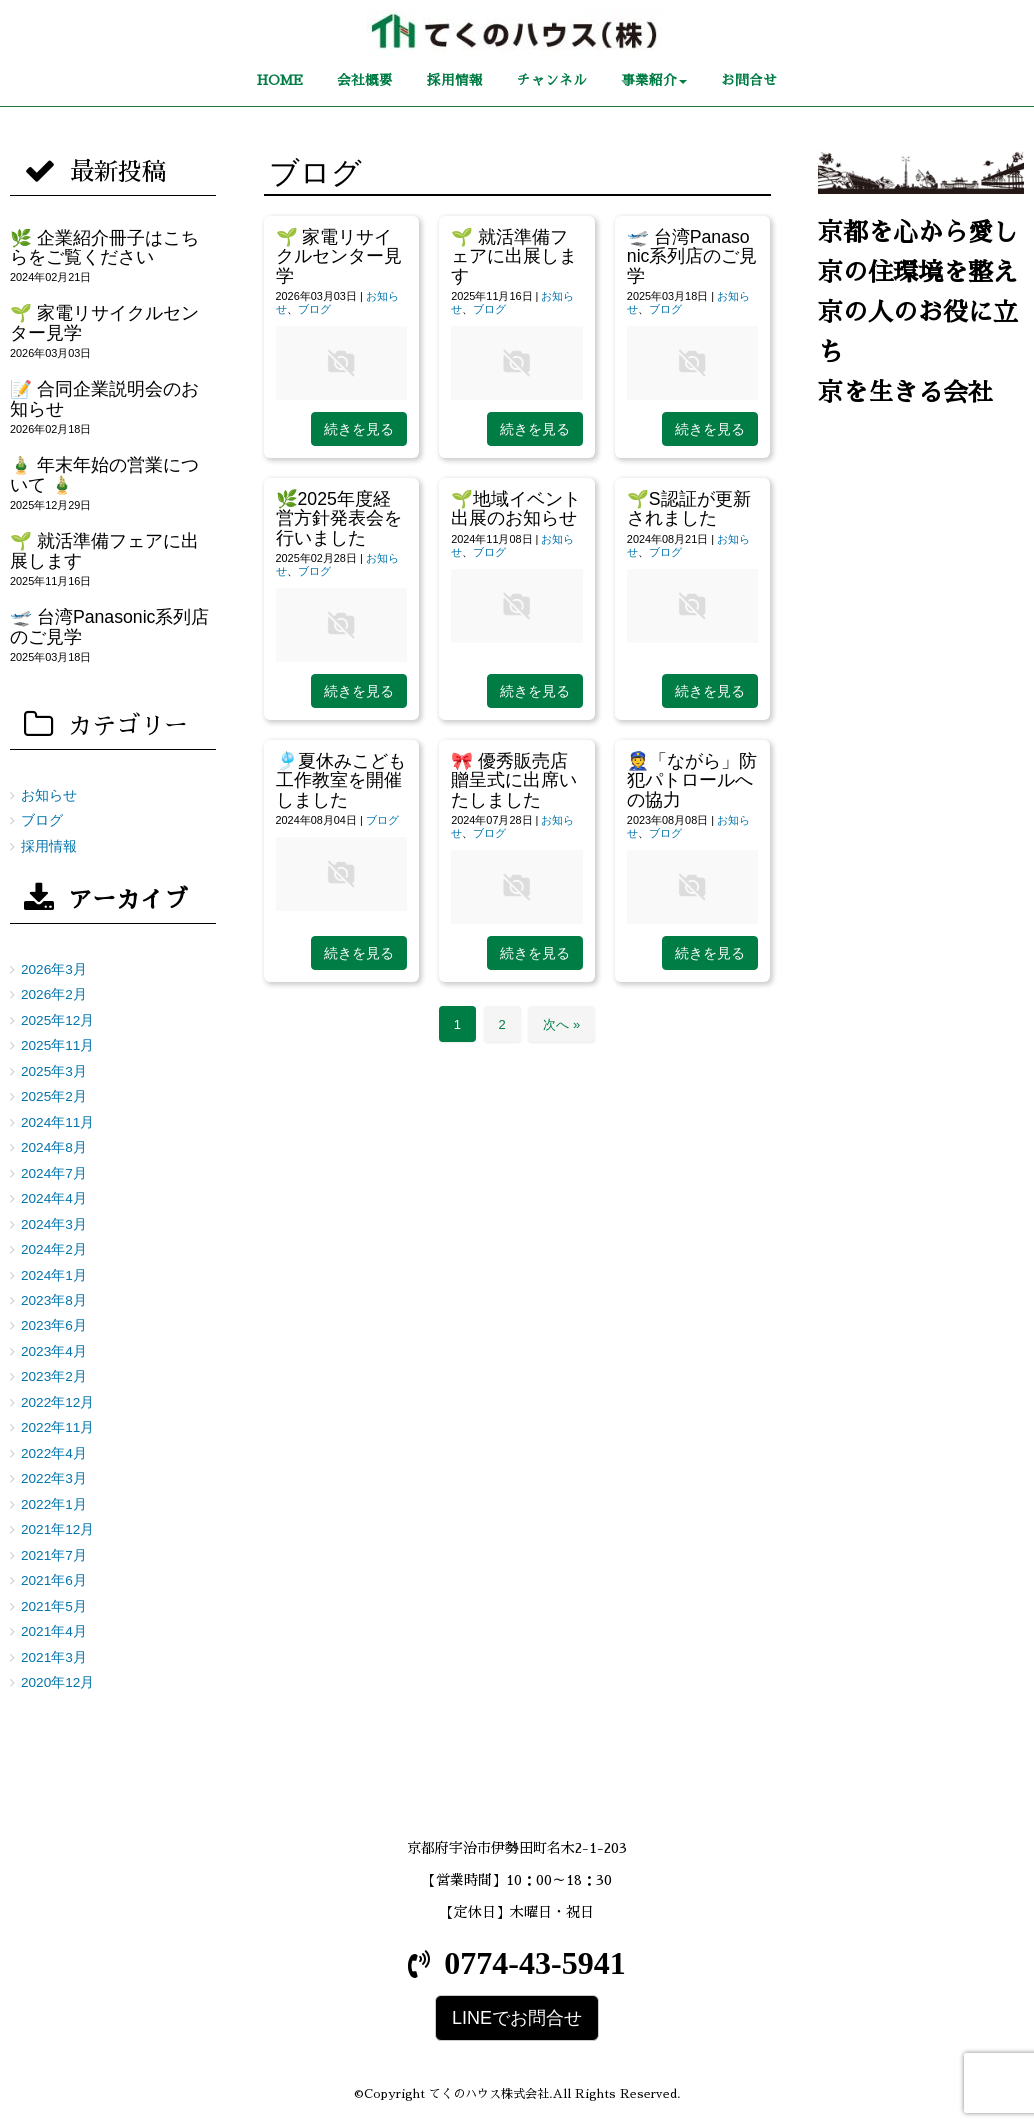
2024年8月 (54, 1147)
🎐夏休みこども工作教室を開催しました (341, 780)
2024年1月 (54, 1275)
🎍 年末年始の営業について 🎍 (104, 474)
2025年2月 (54, 1096)
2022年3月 (54, 1478)
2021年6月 (54, 1580)
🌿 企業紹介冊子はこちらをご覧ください (104, 247)
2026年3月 (54, 969)
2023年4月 (54, 1351)
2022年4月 (54, 1453)
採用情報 (49, 846)
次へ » (561, 1024)
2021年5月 (54, 1606)
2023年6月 (54, 1325)
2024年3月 (54, 1224)
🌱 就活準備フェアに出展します (514, 256)
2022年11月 (57, 1427)
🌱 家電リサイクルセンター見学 (339, 256)
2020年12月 (57, 1682)
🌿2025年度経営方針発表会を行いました (339, 518)
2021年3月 (54, 1657)
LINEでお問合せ (517, 2018)
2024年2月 (54, 1249)
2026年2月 (54, 994)
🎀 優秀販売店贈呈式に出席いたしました (514, 780)
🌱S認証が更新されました (689, 508)
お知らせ (49, 795)
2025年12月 (57, 1020)
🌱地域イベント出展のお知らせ (516, 508)
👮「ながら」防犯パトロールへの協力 (692, 780)
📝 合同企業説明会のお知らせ (104, 398)
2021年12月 (57, 1529)
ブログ (314, 309)
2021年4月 (54, 1631)
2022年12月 (57, 1402)
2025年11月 (57, 1045)
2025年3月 (54, 1071)
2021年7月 (54, 1555)
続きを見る (359, 429)
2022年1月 (54, 1504)
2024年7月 (54, 1173)
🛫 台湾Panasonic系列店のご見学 (692, 256)
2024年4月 (54, 1198)
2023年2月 (54, 1376)
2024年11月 (57, 1122)
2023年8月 (54, 1300)
